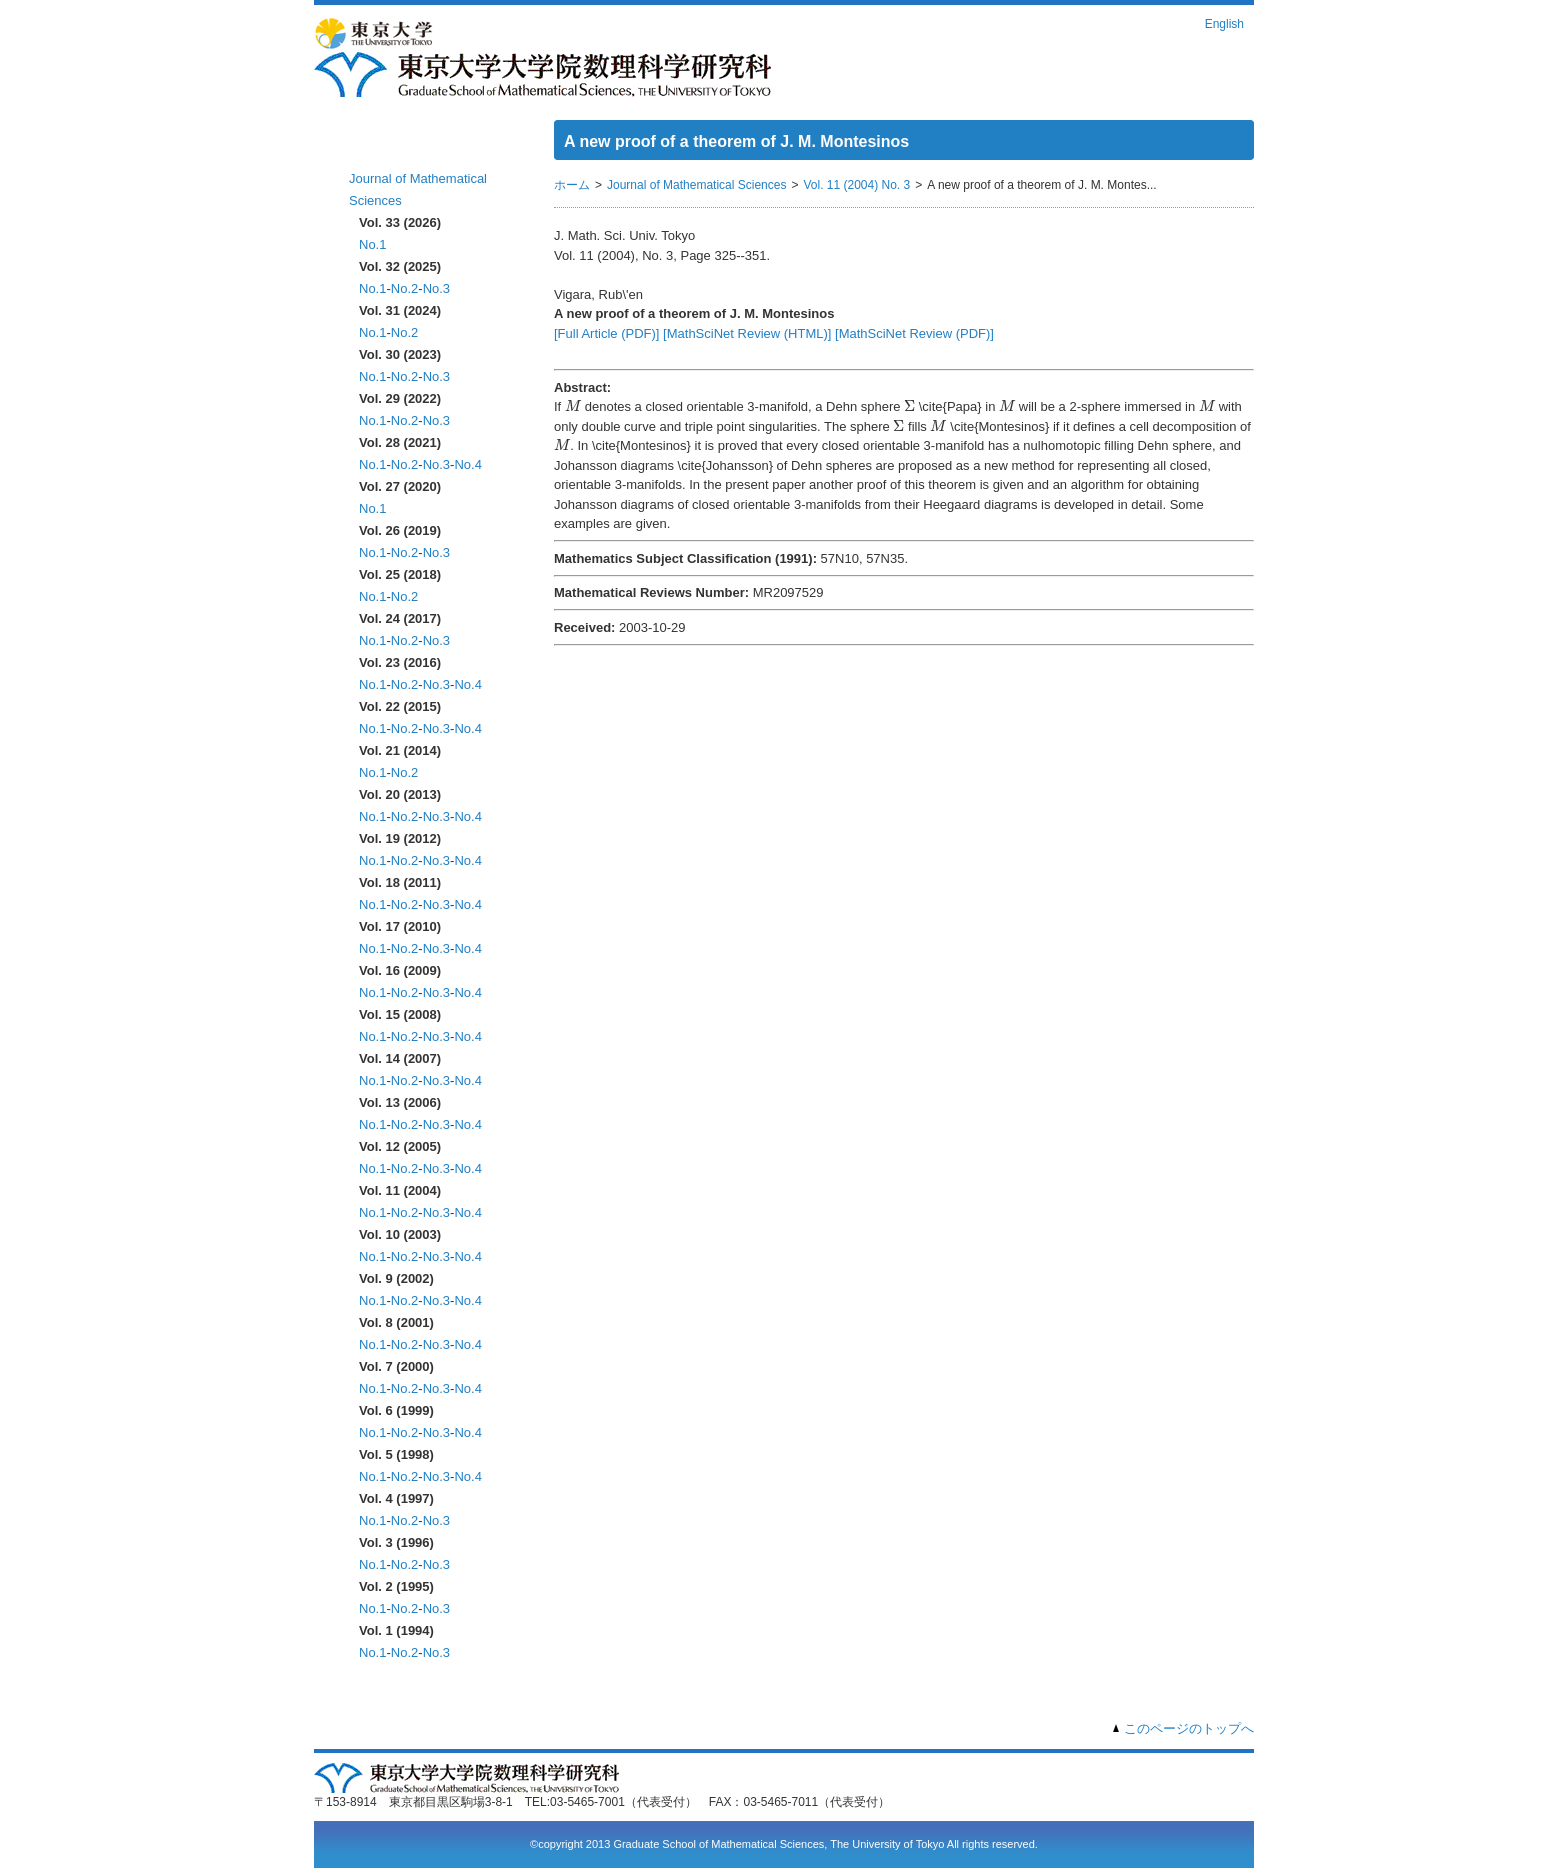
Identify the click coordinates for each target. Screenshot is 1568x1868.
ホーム (371, 147)
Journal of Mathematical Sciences (696, 185)
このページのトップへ (1189, 1728)
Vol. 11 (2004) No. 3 (856, 185)
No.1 (372, 244)
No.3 (436, 288)
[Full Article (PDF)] (606, 333)
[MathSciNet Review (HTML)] (747, 333)
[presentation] (573, 405)
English (1224, 24)
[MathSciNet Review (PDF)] (914, 333)
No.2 (404, 288)
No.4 (467, 464)
